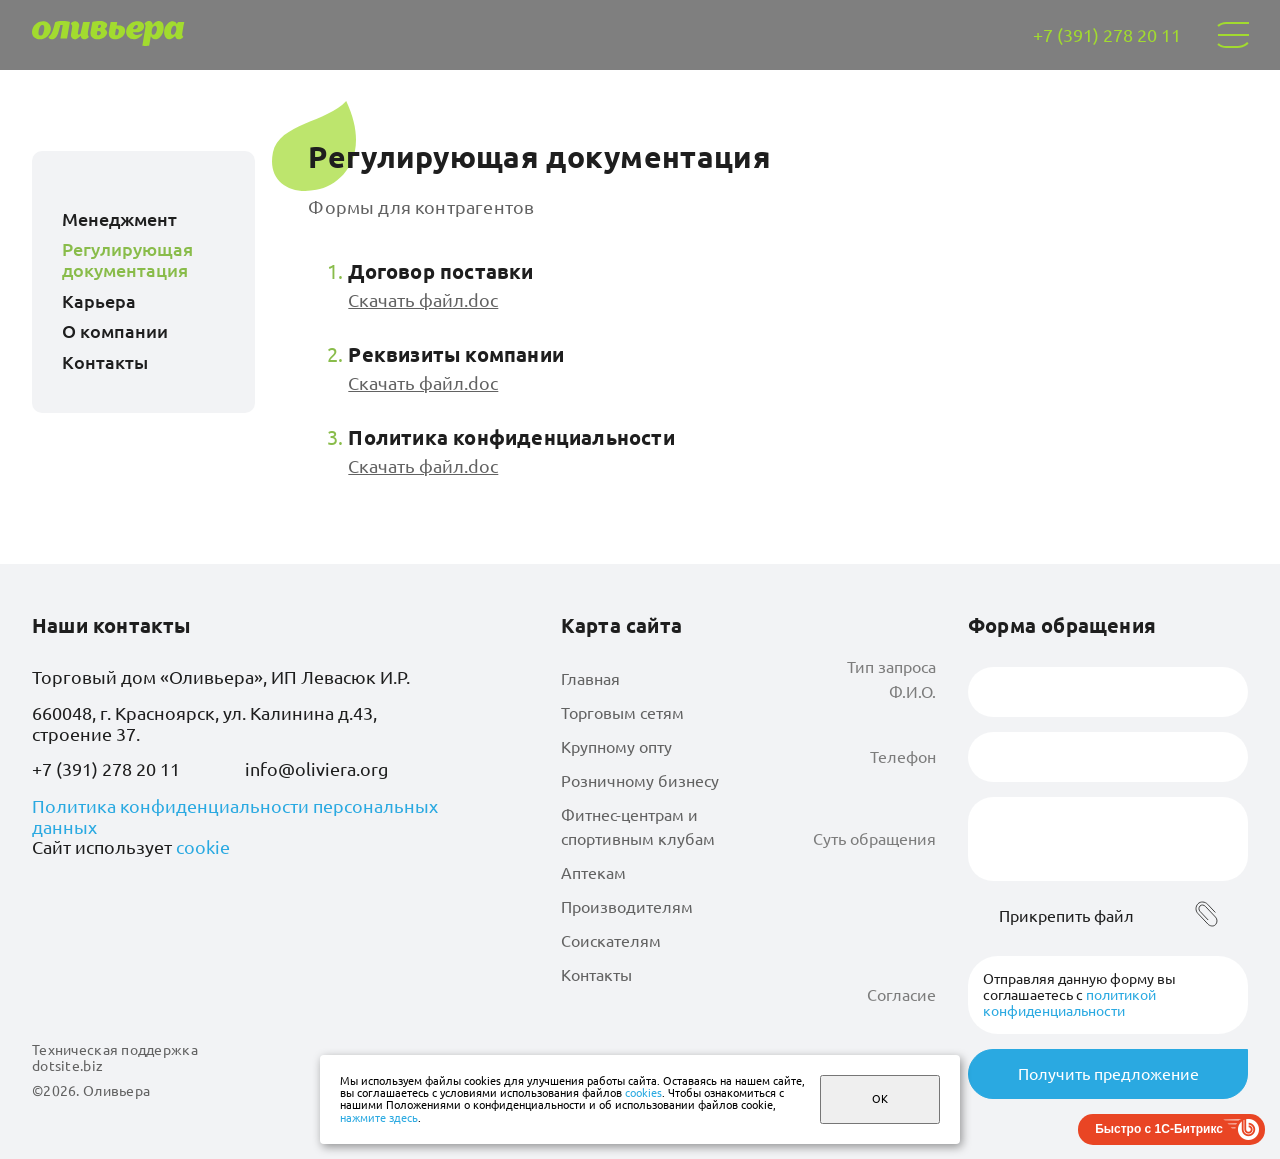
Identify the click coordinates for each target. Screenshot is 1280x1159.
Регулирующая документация (127, 259)
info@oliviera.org (316, 769)
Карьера (99, 301)
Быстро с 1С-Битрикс (1159, 1129)
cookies (643, 1093)
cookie (203, 847)
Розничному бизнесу (640, 781)
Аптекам (593, 873)
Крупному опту (616, 747)
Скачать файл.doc (423, 300)
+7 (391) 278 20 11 (106, 769)
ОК (880, 1099)
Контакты (105, 362)
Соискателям (611, 941)
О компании (115, 331)
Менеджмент (119, 219)
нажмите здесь (379, 1118)
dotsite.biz (67, 1066)
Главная (590, 679)
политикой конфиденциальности (1069, 1003)
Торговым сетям (622, 713)
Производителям (627, 907)
